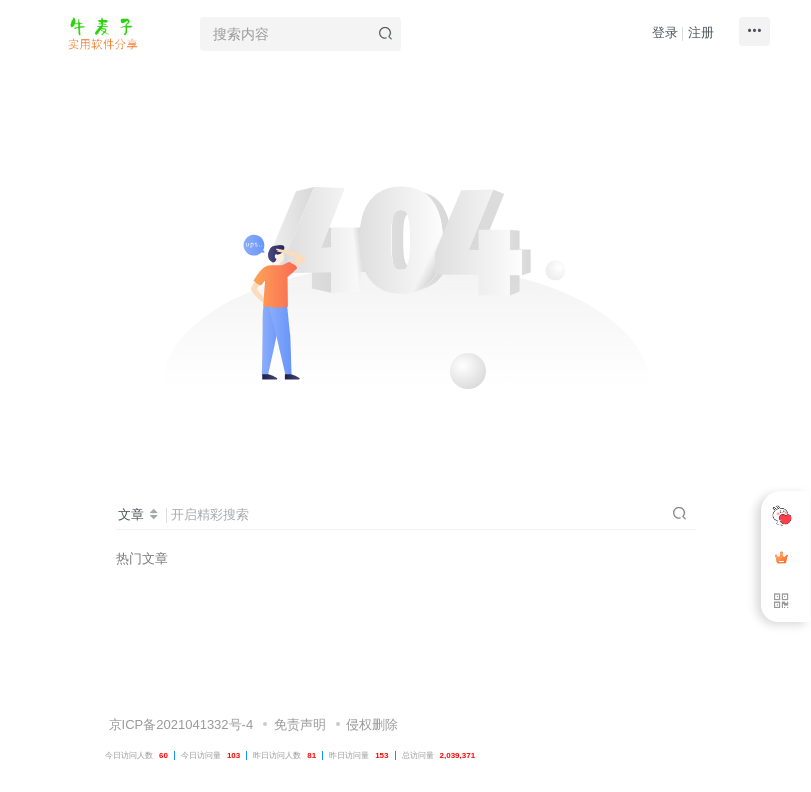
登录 (665, 32)
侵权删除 (372, 681)
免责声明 (300, 681)
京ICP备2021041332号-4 (179, 681)
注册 (701, 32)
